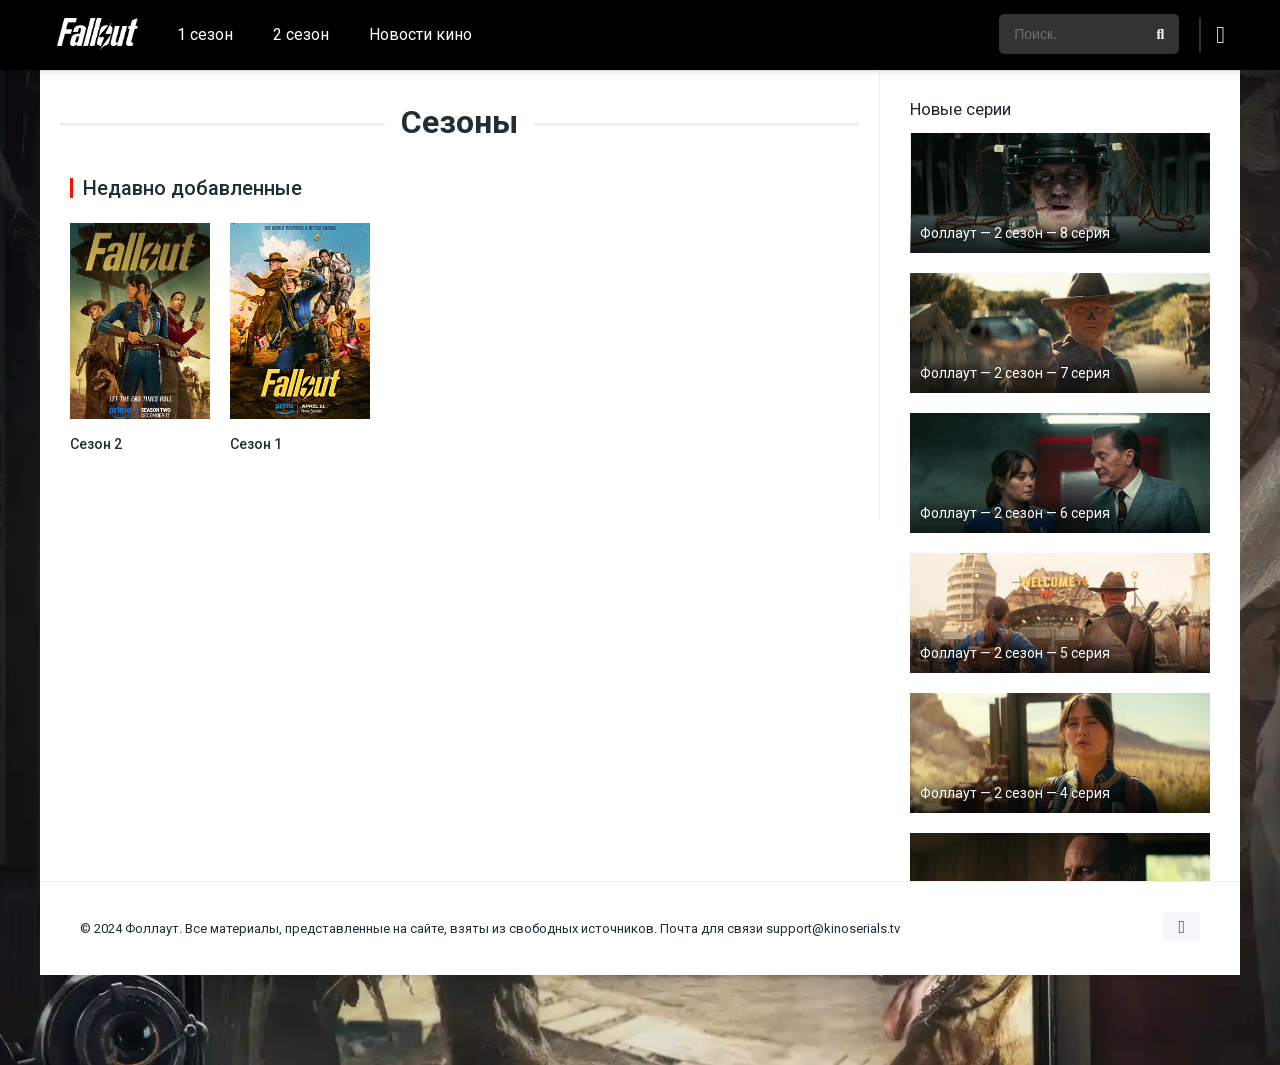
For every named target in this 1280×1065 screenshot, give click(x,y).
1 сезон (205, 34)
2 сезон (301, 34)
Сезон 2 (96, 444)
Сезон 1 (256, 444)
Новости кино (420, 34)
